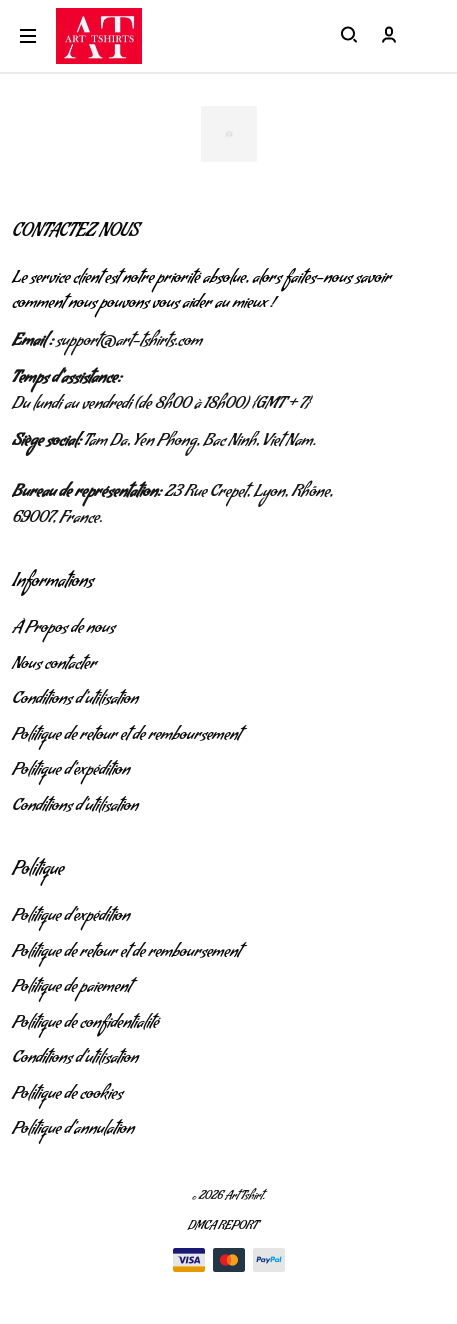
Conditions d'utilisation (75, 701)
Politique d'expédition (71, 772)
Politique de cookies (67, 1096)
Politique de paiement (71, 989)
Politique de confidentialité (85, 1025)
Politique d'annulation (73, 1131)
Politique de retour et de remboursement (126, 737)
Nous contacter (54, 666)
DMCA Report (223, 1227)
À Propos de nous (63, 630)
